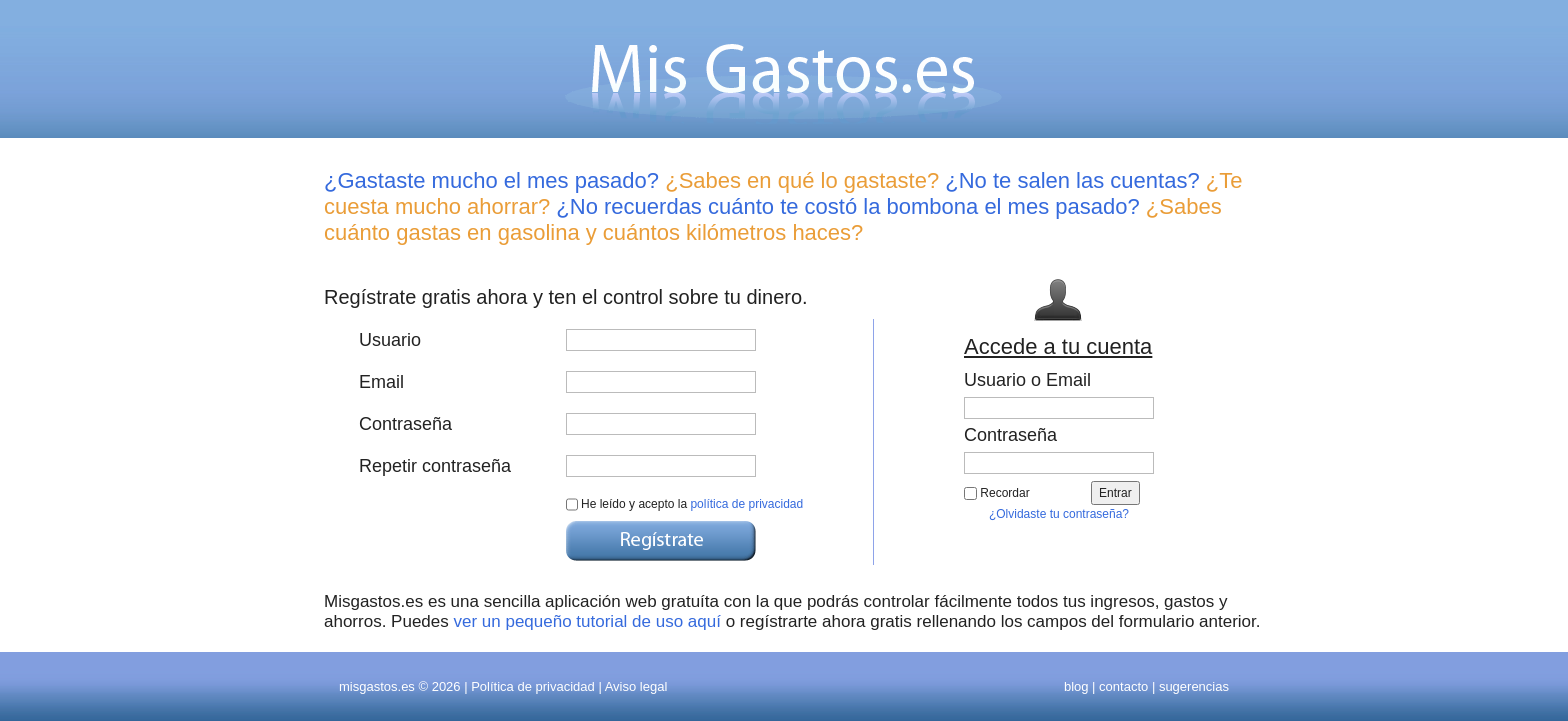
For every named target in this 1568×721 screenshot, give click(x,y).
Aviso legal (636, 686)
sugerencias (1194, 686)
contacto (1123, 686)
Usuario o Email (1027, 380)
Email (381, 382)
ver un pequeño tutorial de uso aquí (586, 621)
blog (1076, 686)
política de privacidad (746, 504)
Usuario (390, 340)
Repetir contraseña (435, 466)
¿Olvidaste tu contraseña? (1059, 514)
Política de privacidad (533, 686)
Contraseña (405, 424)
